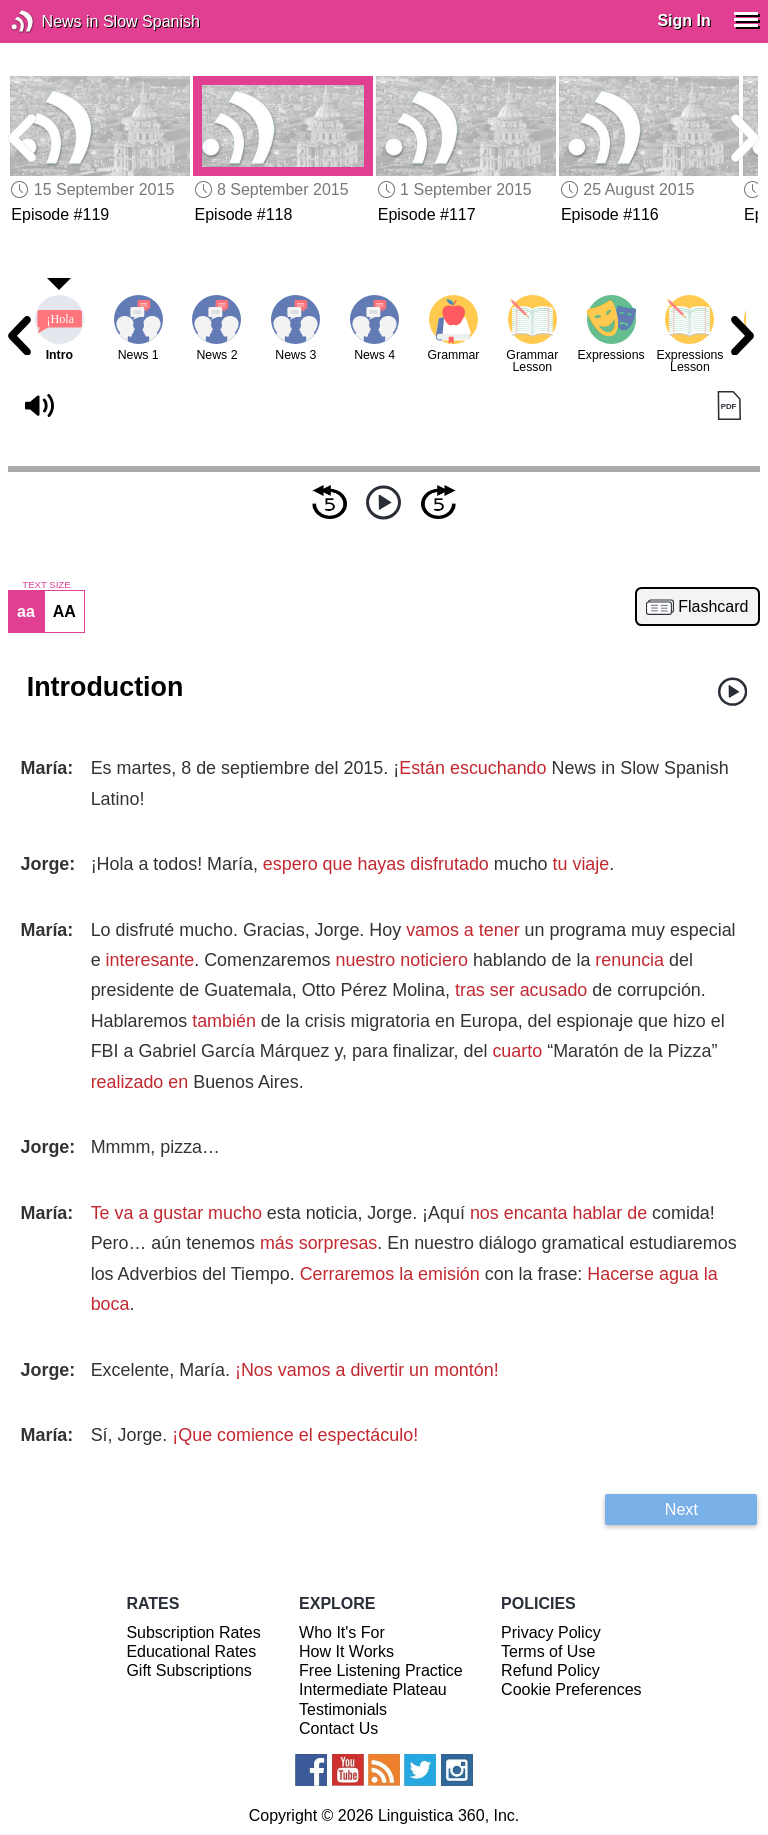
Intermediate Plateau (373, 1689)
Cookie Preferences (571, 1689)
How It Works (346, 1651)
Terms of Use (548, 1651)
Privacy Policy (551, 1632)
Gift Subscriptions (188, 1670)
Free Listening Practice (381, 1670)
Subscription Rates (193, 1632)
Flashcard (713, 607)
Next (681, 1509)
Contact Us (338, 1728)
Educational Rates (191, 1651)
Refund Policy (550, 1670)
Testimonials (343, 1709)
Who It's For (342, 1632)
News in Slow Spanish (52, 21)
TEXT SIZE (46, 585)
